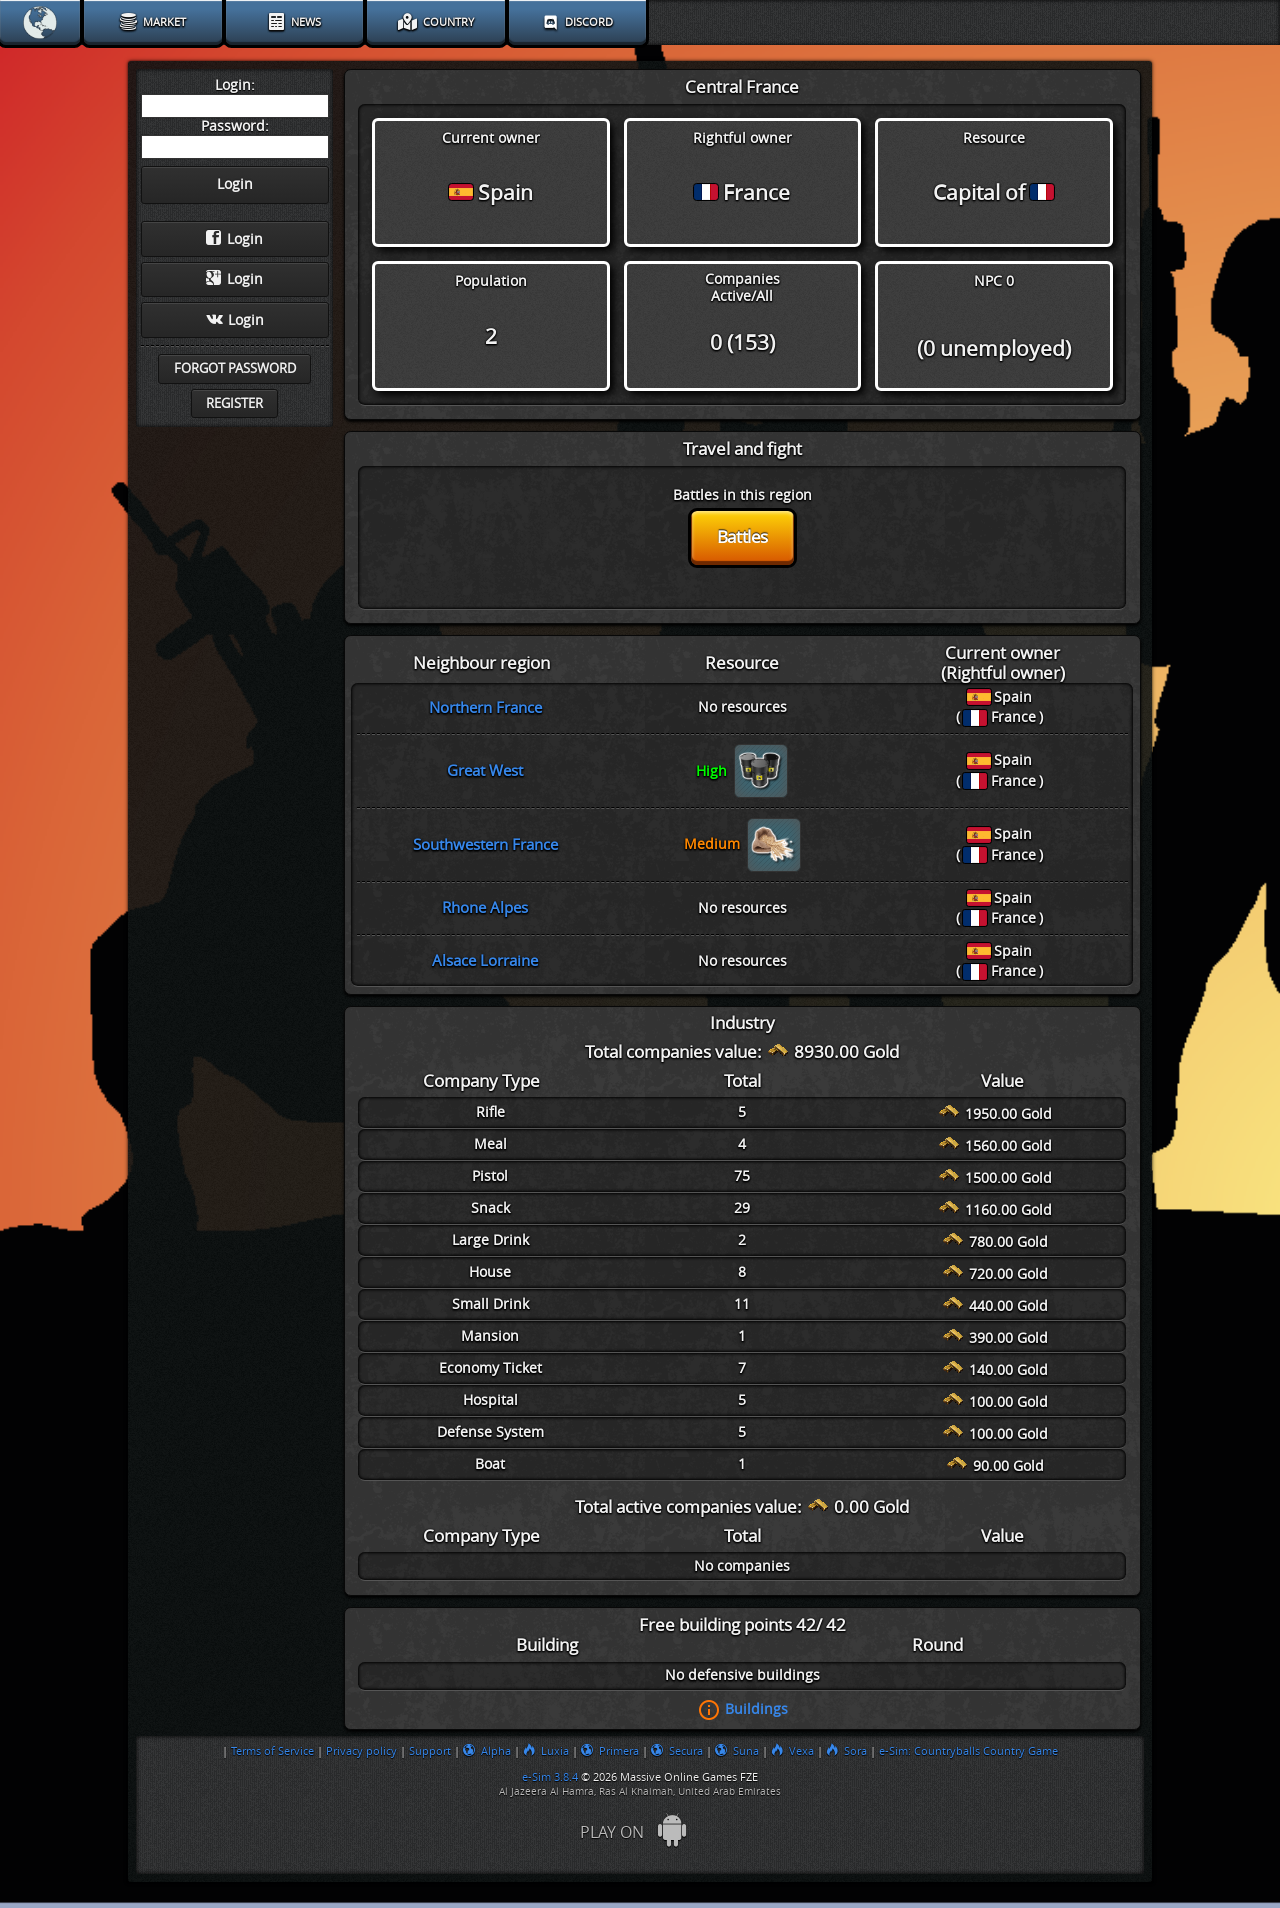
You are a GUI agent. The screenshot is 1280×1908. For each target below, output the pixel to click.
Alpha (487, 1751)
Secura (677, 1751)
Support (430, 1751)
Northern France (485, 708)
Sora (846, 1751)
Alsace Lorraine (485, 961)
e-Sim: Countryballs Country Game (968, 1751)
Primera (610, 1751)
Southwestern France (485, 845)
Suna (737, 1751)
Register (234, 403)
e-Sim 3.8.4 (550, 1777)
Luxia (546, 1751)
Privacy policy (361, 1751)
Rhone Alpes (485, 908)
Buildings (756, 1708)
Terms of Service (272, 1751)
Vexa (792, 1751)
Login (234, 239)
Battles (742, 537)
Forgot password (235, 368)
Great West (485, 771)
